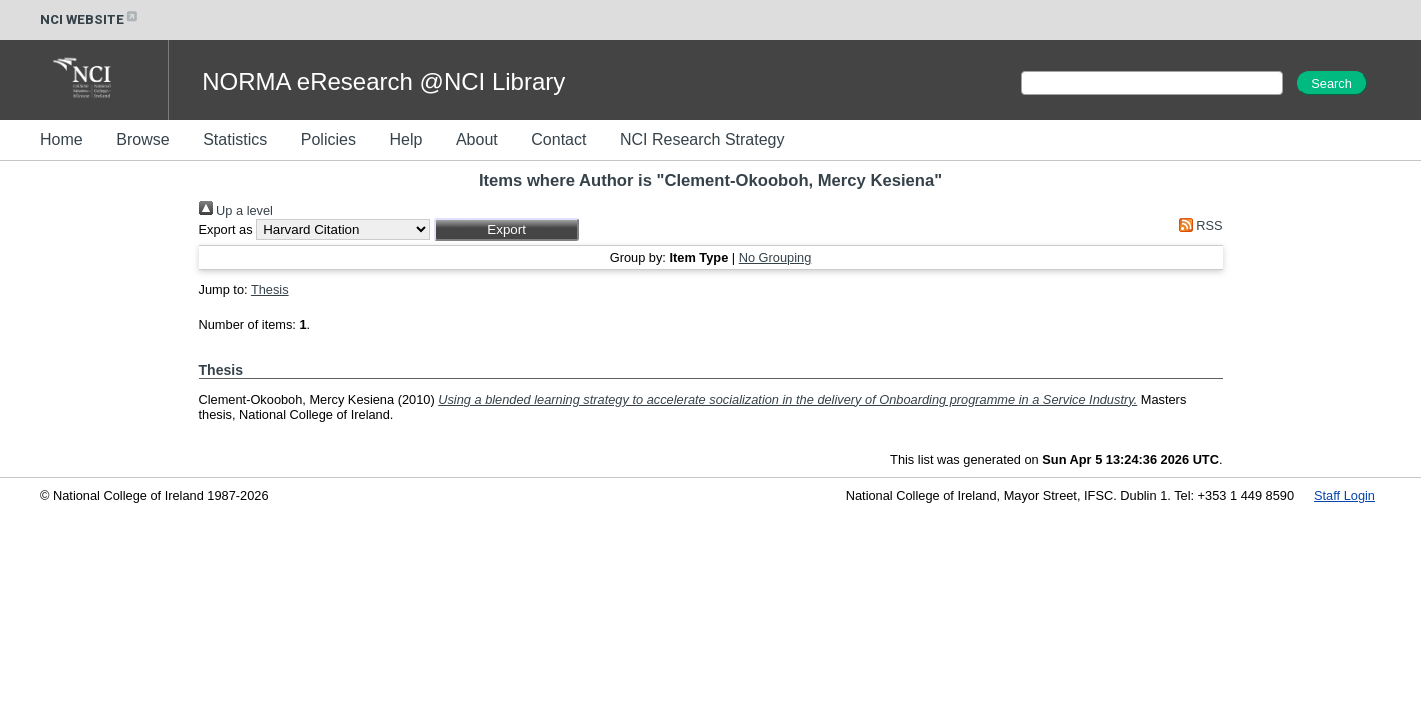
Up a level (236, 210)
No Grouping (775, 257)
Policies (328, 139)
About (477, 139)
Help (405, 139)
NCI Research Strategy (702, 139)
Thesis (270, 289)
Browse (142, 139)
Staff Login (1344, 495)
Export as (226, 229)
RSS (1197, 225)
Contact (558, 139)
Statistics (235, 139)
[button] (506, 229)
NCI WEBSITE (90, 19)
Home (61, 139)
